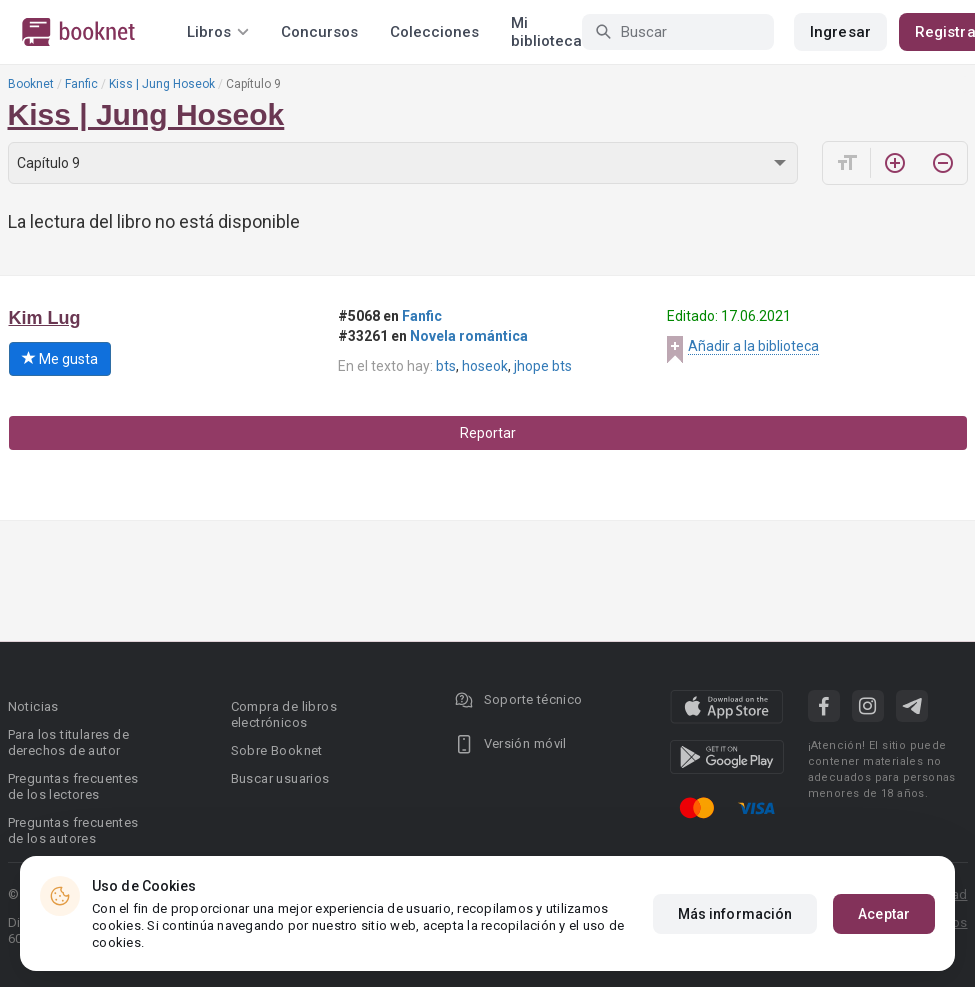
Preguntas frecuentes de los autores (73, 830)
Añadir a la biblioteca (753, 346)
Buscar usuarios (280, 778)
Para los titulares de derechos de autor (68, 742)
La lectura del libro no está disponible (154, 221)
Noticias (33, 706)
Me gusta (60, 359)
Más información (735, 914)
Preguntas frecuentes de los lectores (73, 786)
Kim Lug (45, 318)
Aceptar (884, 914)
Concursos (319, 32)
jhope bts (543, 366)
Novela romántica (469, 336)
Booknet (31, 84)
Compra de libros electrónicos (284, 714)
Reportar (488, 433)
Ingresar (840, 32)
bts (446, 366)
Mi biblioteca (546, 32)
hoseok (485, 366)
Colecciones (434, 32)
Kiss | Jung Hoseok (162, 84)
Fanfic (81, 84)
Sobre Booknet (277, 750)
